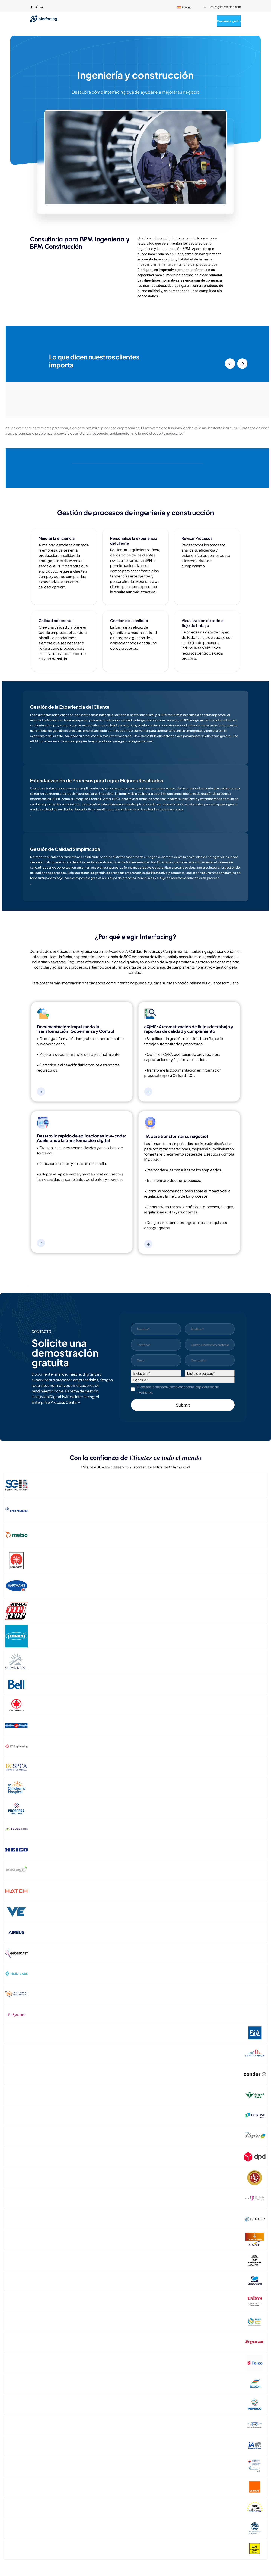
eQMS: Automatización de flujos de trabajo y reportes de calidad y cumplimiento (188, 1032)
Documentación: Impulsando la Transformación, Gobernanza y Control (75, 1032)
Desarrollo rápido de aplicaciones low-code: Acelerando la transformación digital (81, 1141)
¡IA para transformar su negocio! (176, 1139)
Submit (183, 1408)
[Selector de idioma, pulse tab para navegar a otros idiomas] (192, 7)
